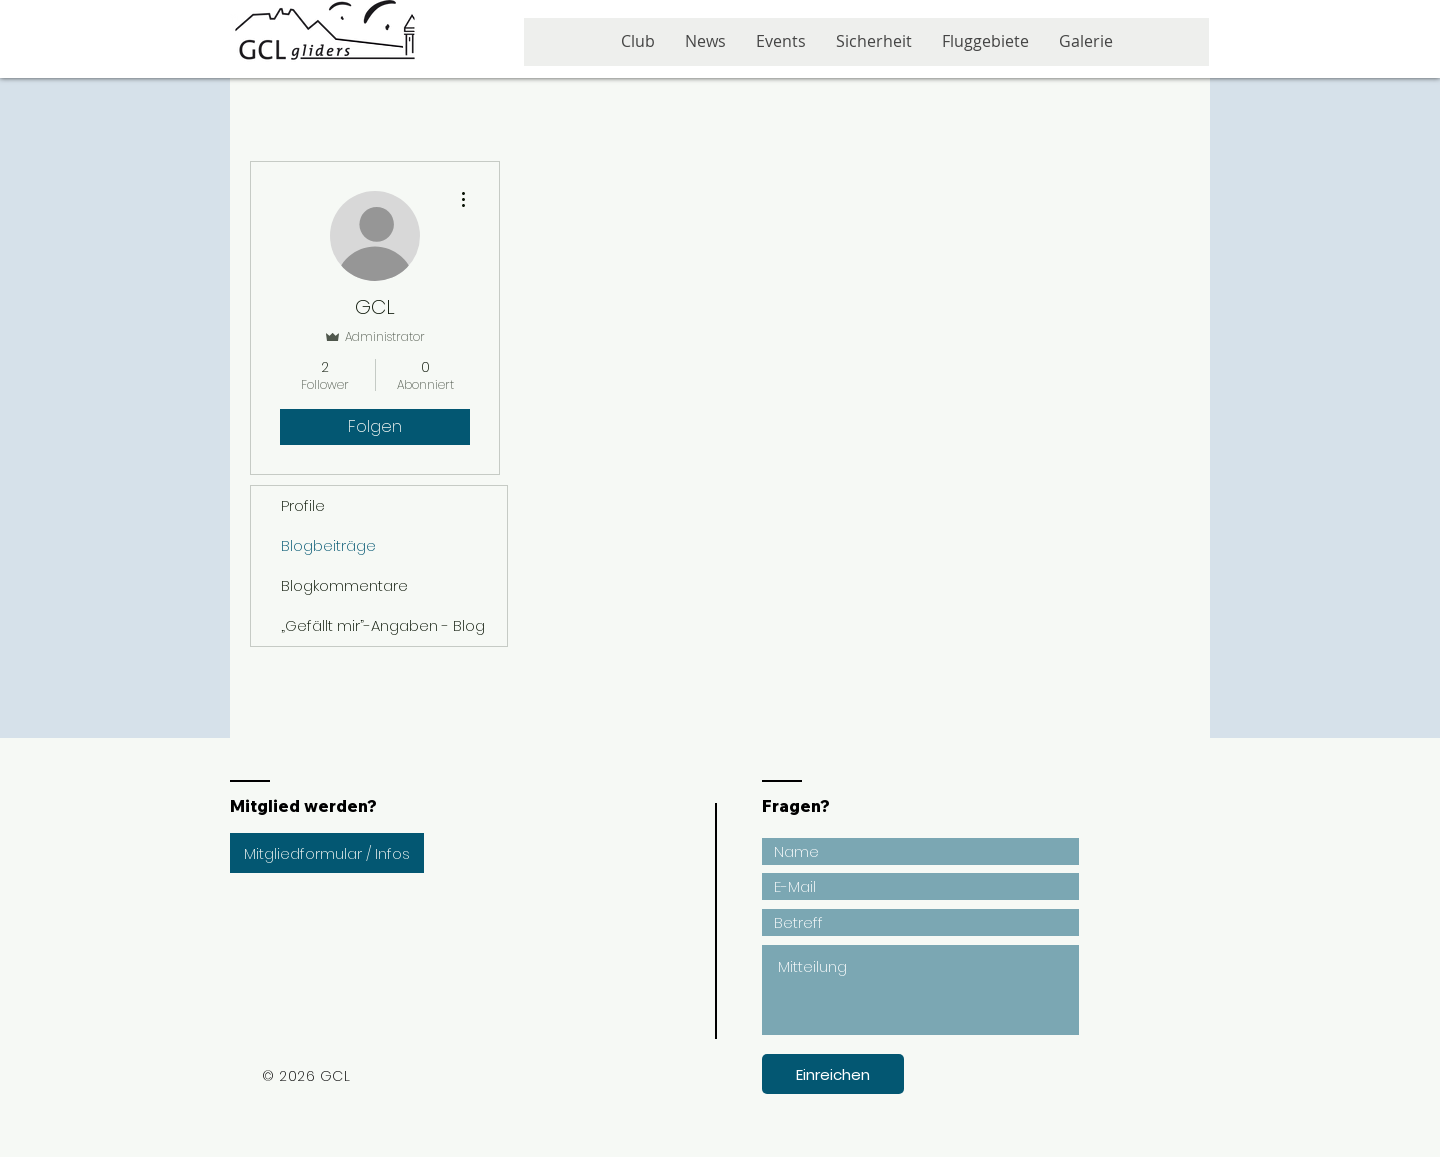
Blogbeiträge (328, 545)
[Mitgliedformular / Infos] (327, 853)
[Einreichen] (833, 1074)
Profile (303, 505)
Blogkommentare (344, 585)
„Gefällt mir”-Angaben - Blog (383, 625)
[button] (781, 48)
